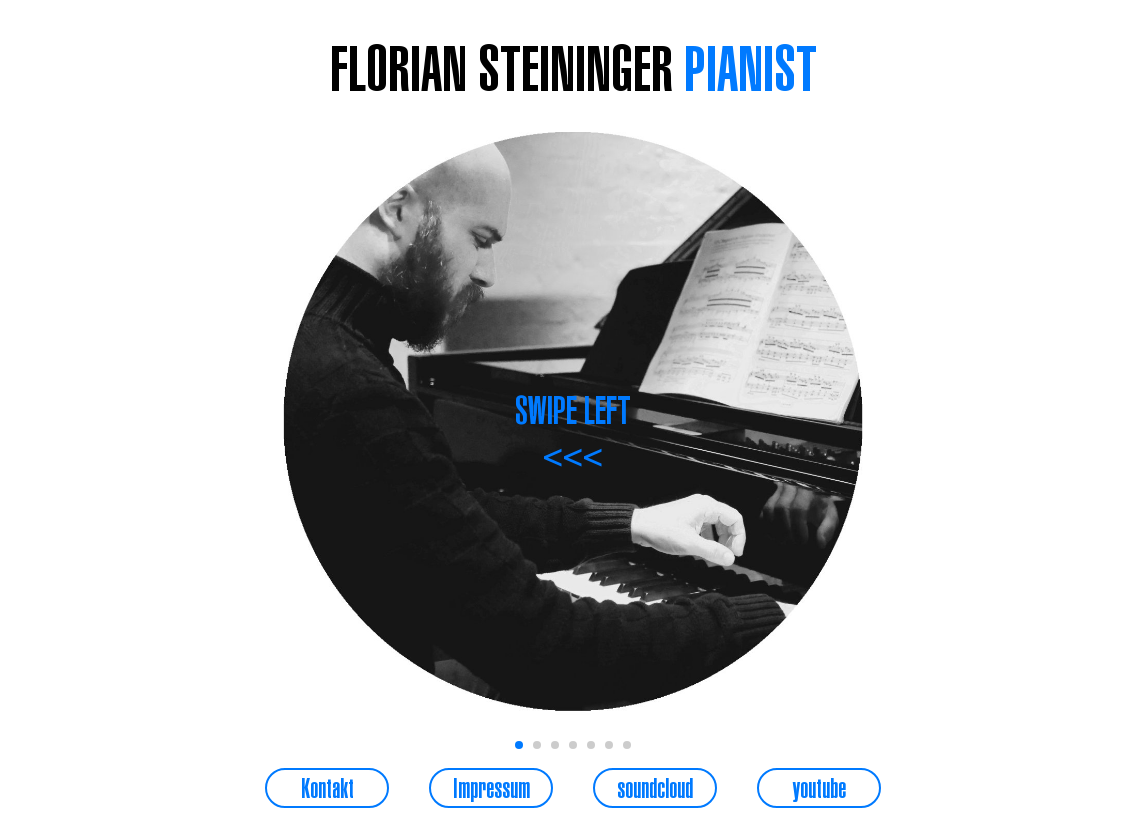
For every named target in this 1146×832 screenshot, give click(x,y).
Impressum (491, 788)
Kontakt (327, 788)
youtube (819, 788)
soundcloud (655, 788)
